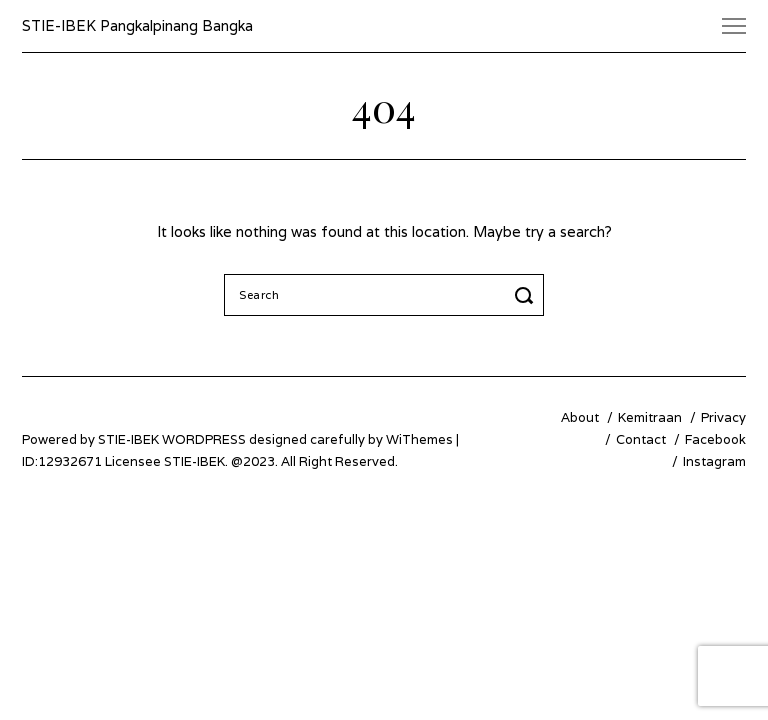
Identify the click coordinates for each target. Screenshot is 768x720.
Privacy (723, 417)
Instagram (714, 461)
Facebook (715, 439)
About (580, 417)
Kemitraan (650, 417)
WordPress (204, 439)
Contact (641, 439)
